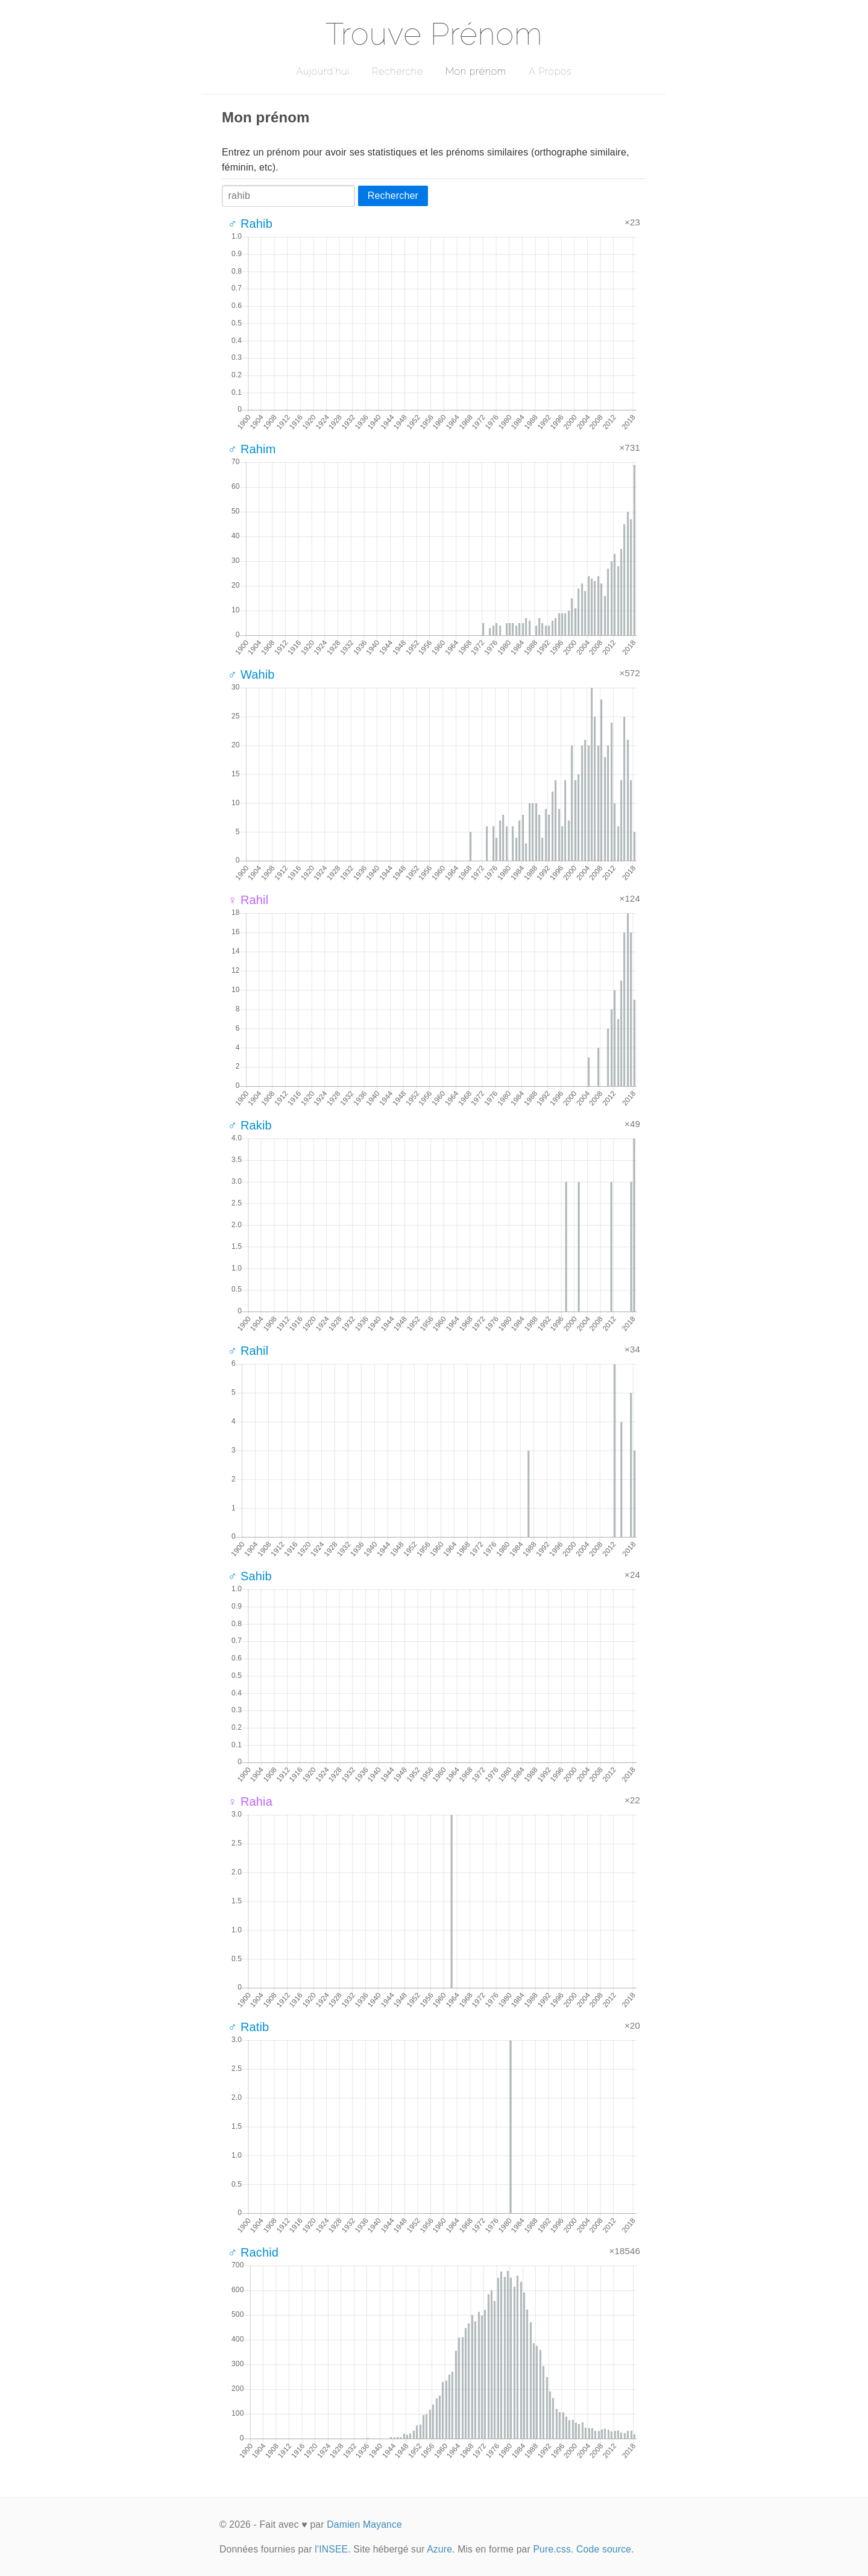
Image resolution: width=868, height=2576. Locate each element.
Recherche (397, 71)
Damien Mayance (364, 2524)
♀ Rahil (248, 899)
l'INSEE (331, 2549)
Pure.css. (553, 2549)
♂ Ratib (248, 2027)
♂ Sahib (250, 1576)
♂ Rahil (248, 1350)
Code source (603, 2549)
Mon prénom (475, 71)
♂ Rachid (253, 2252)
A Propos (550, 71)
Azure (439, 2549)
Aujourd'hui (323, 71)
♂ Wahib (251, 674)
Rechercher (393, 195)
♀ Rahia (250, 1801)
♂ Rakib (250, 1125)
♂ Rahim (251, 449)
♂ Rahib (250, 223)
